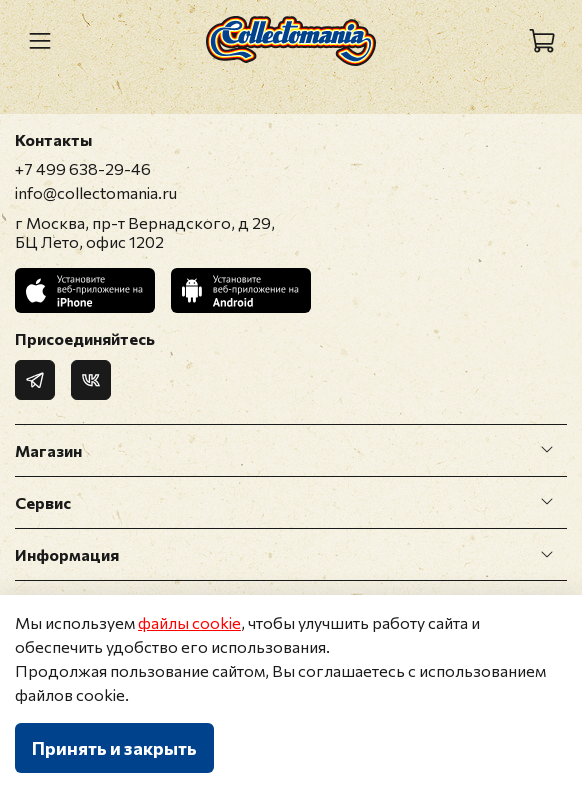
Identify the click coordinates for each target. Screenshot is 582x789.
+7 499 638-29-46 (83, 168)
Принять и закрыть (114, 748)
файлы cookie (189, 622)
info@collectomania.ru (96, 192)
